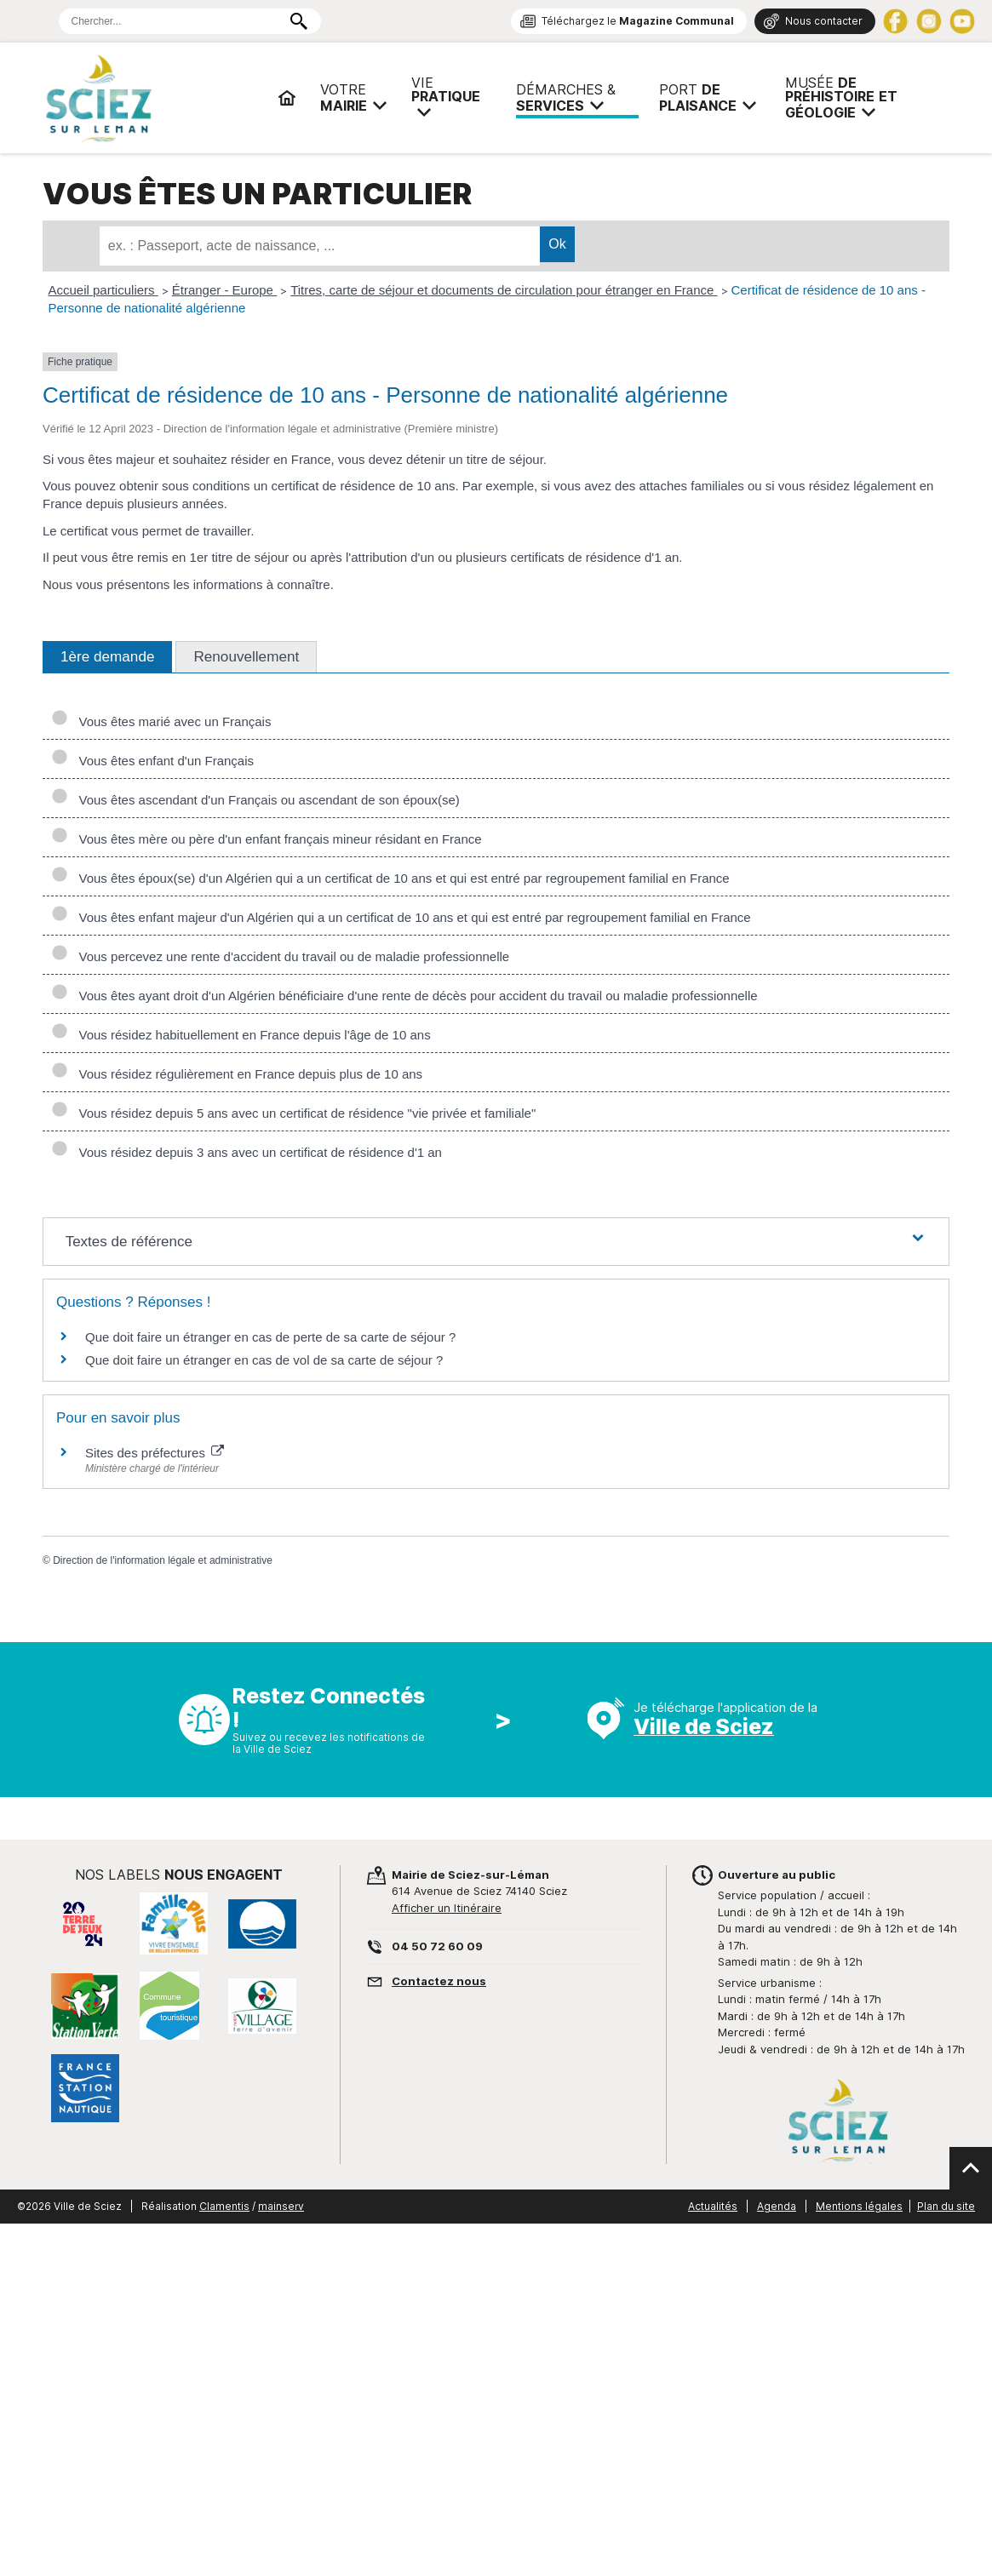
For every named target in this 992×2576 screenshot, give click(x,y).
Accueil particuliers (103, 290)
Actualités (712, 2206)
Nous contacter (824, 20)
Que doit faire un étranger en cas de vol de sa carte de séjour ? (264, 1360)
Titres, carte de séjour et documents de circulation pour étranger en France (503, 290)
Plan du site (946, 2206)
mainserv (281, 2206)
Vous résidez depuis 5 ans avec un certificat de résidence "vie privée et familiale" (293, 1113)
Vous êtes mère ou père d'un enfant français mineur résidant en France (266, 839)
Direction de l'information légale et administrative (162, 1560)
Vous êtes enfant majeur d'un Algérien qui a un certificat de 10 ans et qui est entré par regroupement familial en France (401, 917)
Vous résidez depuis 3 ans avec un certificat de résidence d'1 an (246, 1152)
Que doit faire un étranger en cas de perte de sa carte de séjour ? (270, 1337)
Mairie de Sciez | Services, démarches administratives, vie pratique (153, 98)
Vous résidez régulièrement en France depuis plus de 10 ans (236, 1074)
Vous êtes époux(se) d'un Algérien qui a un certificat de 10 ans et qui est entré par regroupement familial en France (390, 878)
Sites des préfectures (154, 1452)
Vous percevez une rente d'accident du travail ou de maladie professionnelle (280, 956)
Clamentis (224, 2206)
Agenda (776, 2206)
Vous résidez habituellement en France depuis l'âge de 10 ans (241, 1035)
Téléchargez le (638, 20)
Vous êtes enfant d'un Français (152, 760)
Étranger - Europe (224, 290)
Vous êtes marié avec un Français (161, 721)
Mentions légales (859, 2206)
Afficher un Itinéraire (447, 1908)
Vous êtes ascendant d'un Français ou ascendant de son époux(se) (255, 800)
